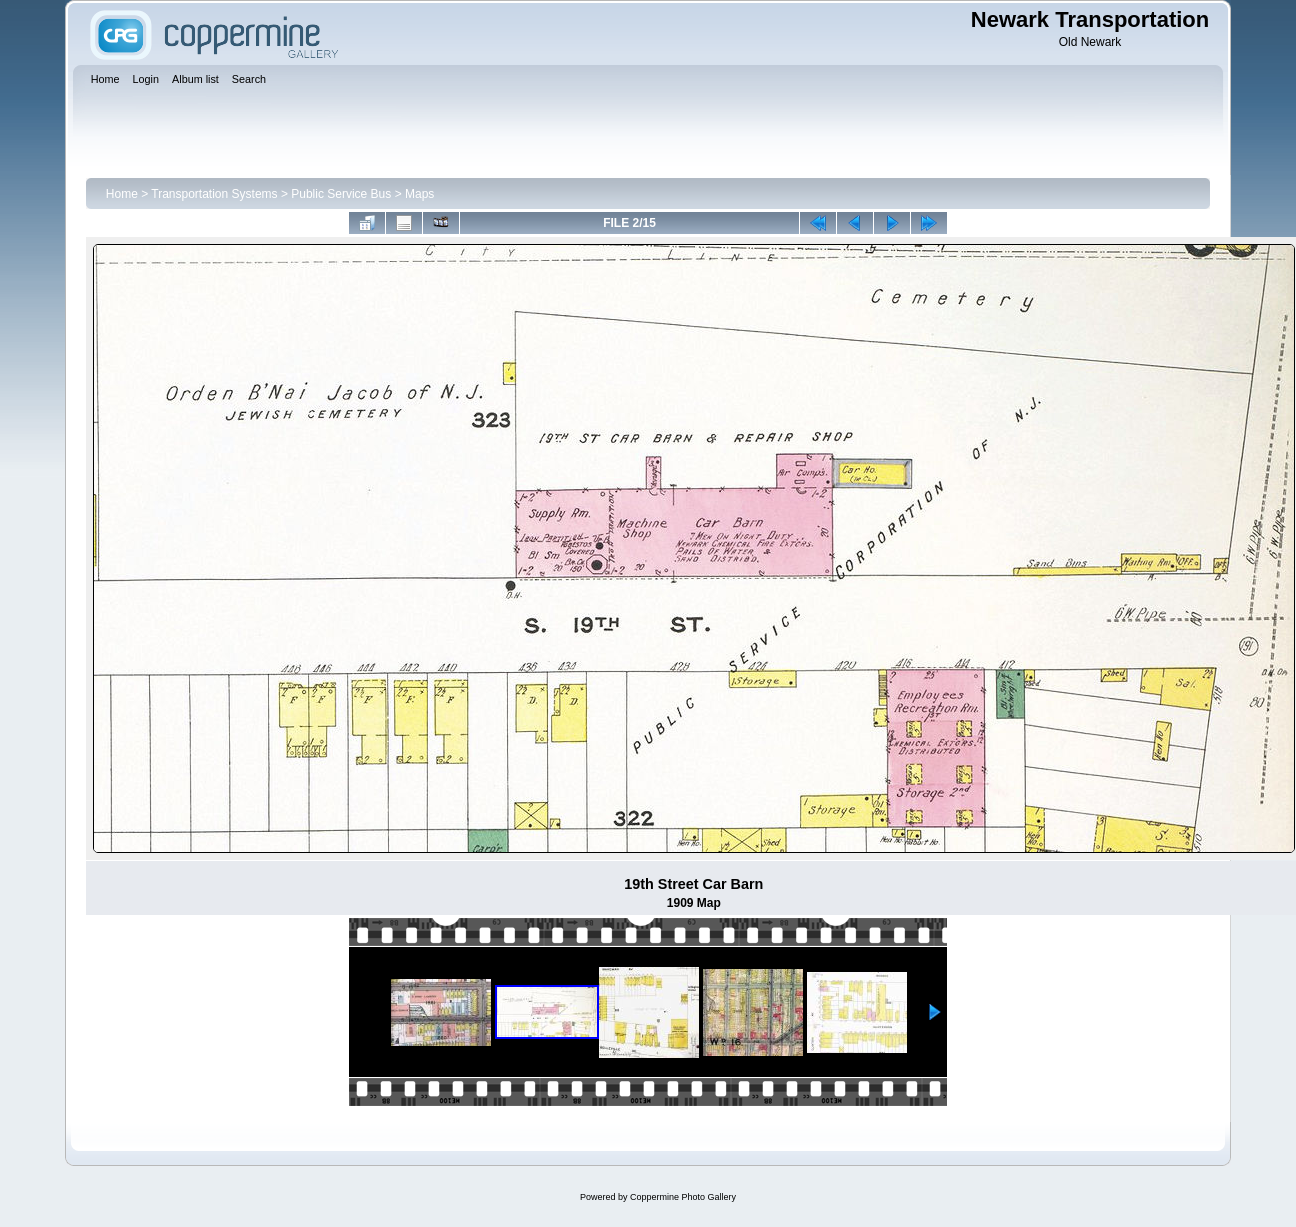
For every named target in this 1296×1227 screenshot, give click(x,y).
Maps (419, 194)
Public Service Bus (341, 194)
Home (122, 194)
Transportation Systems (214, 194)
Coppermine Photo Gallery (683, 1197)
